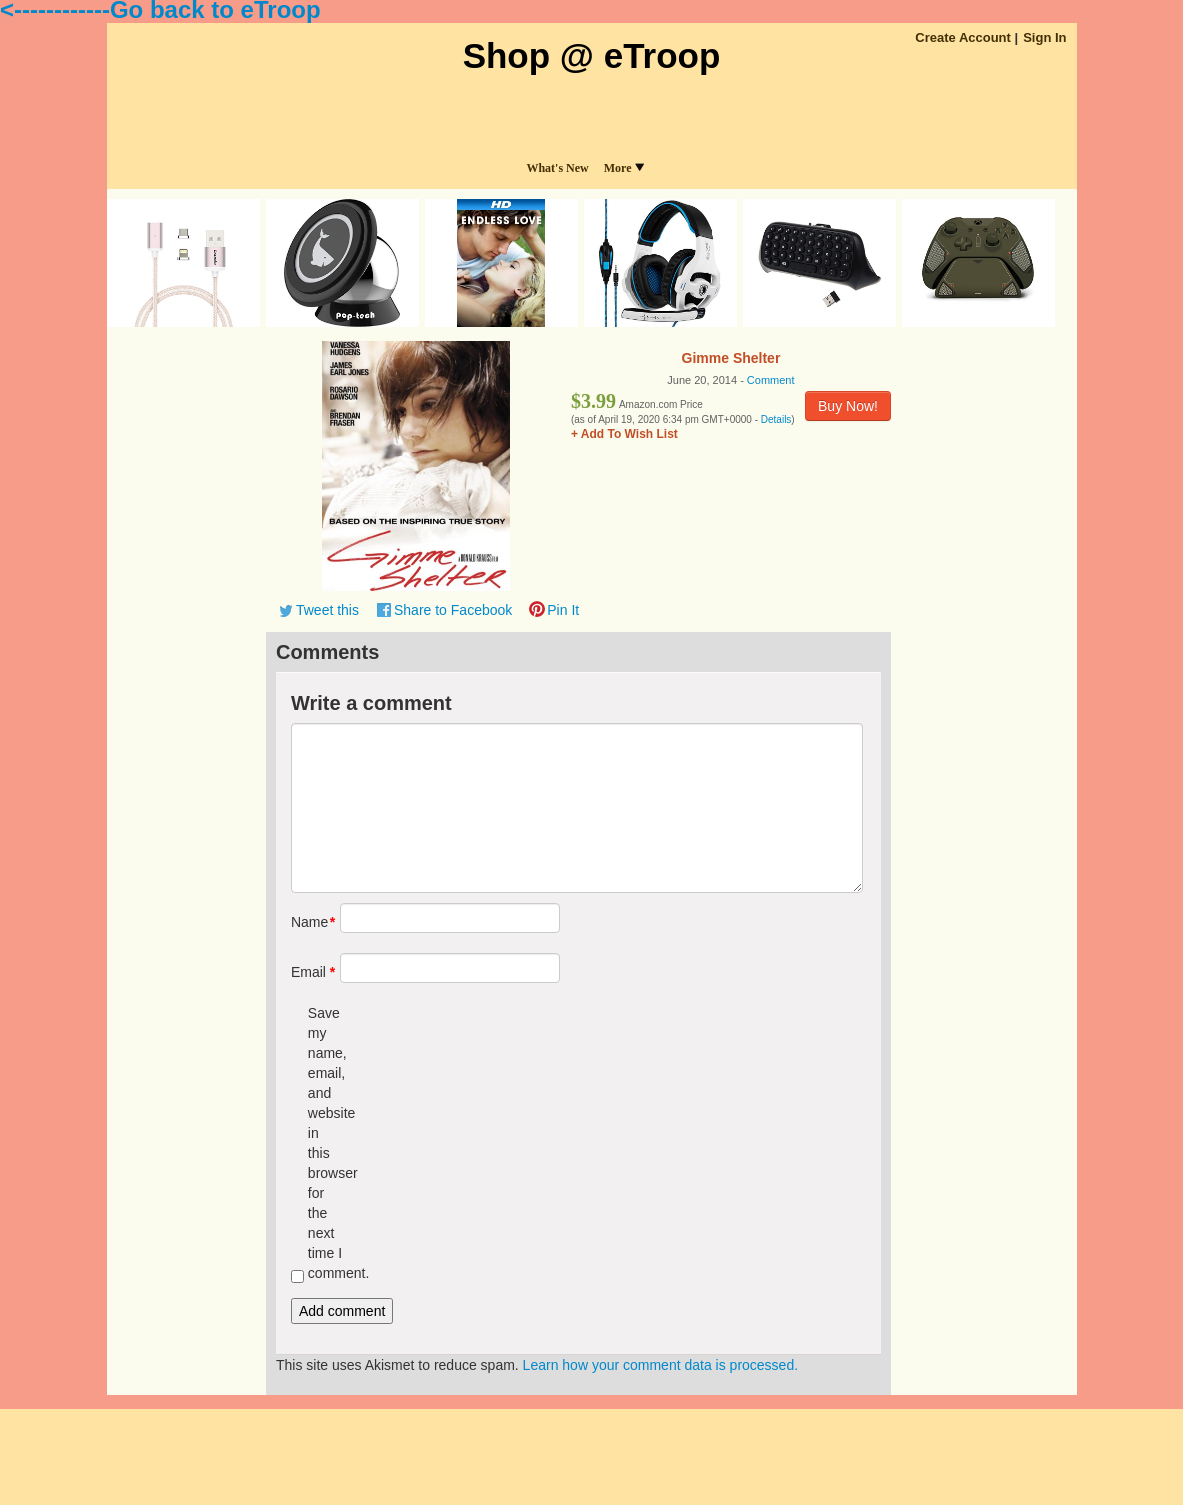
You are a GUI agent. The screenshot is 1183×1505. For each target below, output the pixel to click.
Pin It (563, 610)
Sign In (1044, 37)
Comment (771, 380)
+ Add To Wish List (624, 434)
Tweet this (327, 610)
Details (776, 419)
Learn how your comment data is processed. (660, 1365)
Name (308, 922)
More (624, 168)
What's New (557, 168)
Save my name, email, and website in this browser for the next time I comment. (325, 1143)
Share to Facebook (453, 610)
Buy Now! (848, 406)
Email (308, 972)
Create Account (963, 37)
